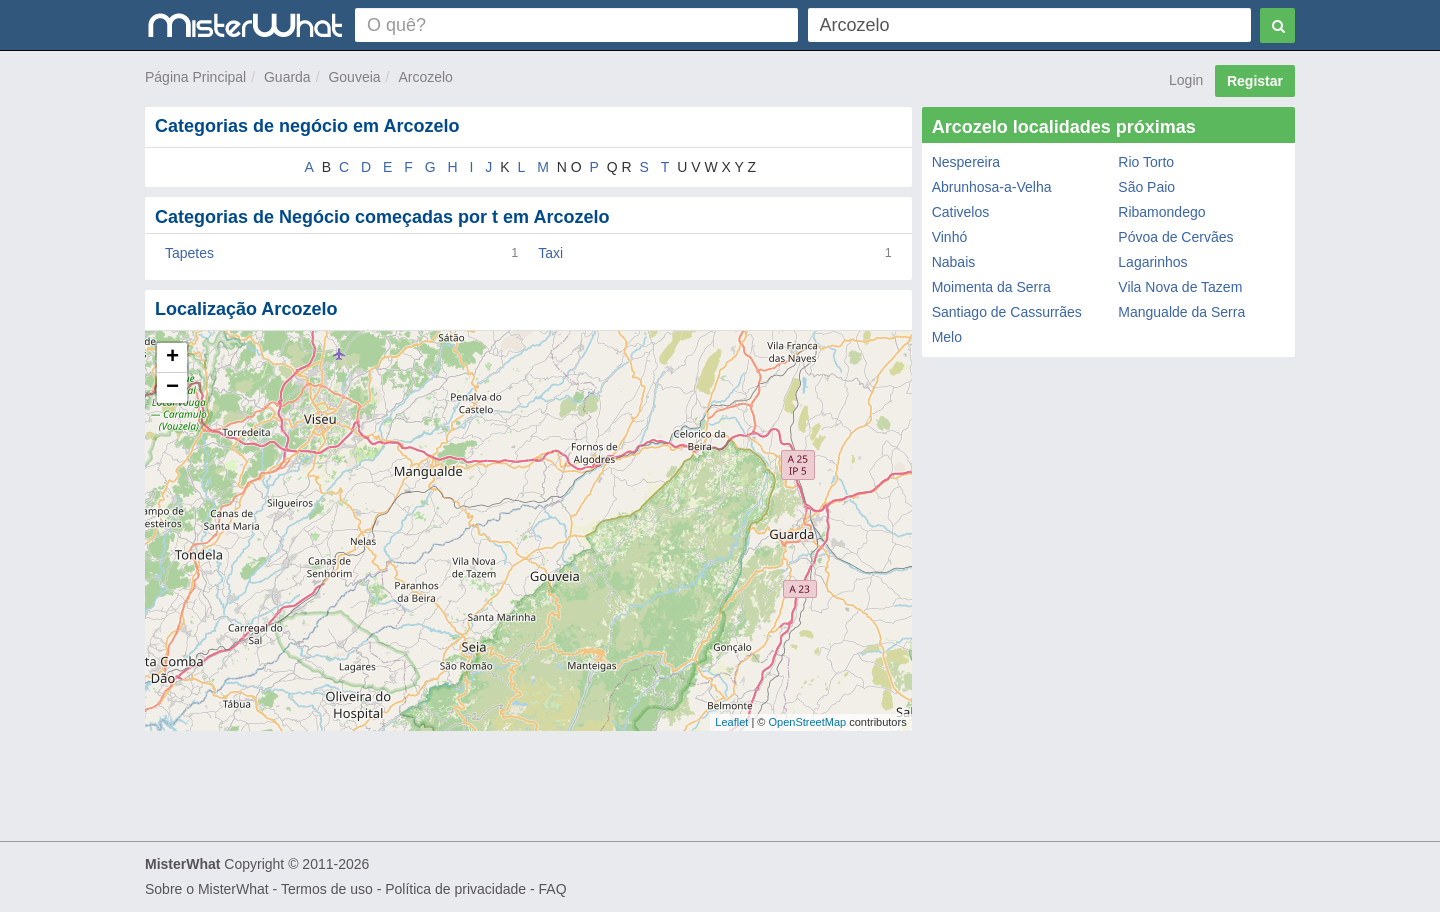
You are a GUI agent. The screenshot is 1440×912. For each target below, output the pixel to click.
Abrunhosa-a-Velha (992, 187)
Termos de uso (327, 889)
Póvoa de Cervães (1175, 237)
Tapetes (189, 253)
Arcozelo (425, 77)
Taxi (550, 253)
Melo (947, 337)
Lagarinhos (1152, 262)
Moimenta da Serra (991, 287)
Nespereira (966, 162)
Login (1186, 80)
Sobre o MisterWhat (207, 889)
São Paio (1146, 187)
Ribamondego (1161, 212)
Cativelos (961, 212)
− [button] (172, 388)
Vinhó (950, 237)
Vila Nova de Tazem (1180, 287)
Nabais (954, 262)
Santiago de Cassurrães (1007, 312)
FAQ (553, 889)
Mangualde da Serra (1181, 312)
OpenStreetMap (807, 722)
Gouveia (354, 77)
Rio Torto (1146, 162)
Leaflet (731, 722)
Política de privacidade (455, 889)
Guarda (287, 77)
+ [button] (172, 358)
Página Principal (195, 77)
